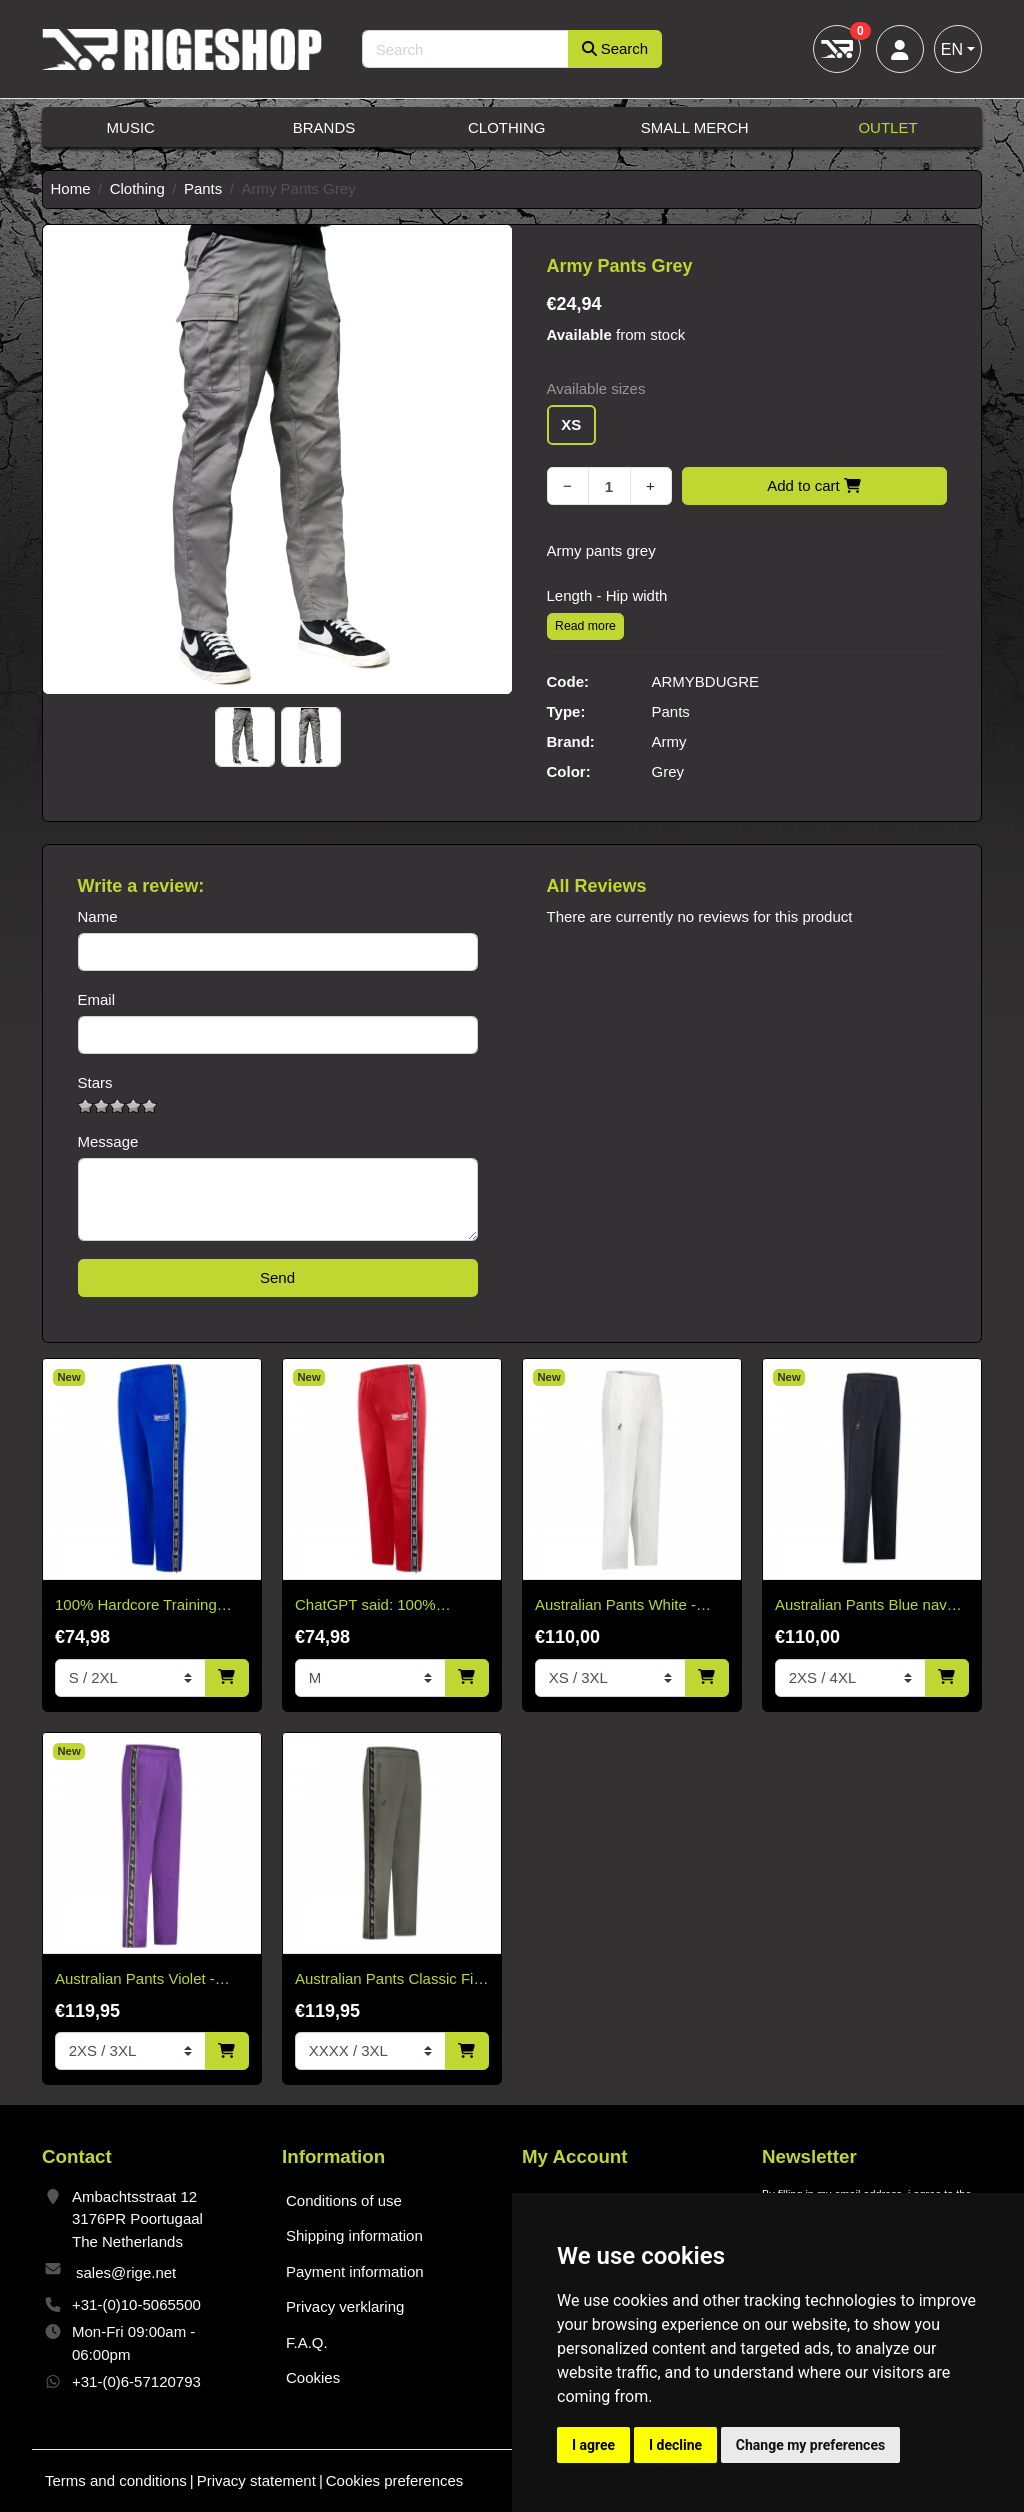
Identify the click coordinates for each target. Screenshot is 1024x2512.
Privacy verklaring (345, 2306)
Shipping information (354, 2235)
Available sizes (596, 388)
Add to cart (814, 485)
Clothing (507, 127)
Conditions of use (344, 2200)
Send (277, 1277)
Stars (95, 1082)
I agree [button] (593, 2445)
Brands (324, 127)
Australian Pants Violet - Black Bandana (135, 1980)
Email (97, 999)
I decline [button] (675, 2445)
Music (131, 127)
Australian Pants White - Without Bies (615, 1606)
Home (71, 188)
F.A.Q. (307, 2342)
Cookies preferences (395, 2480)
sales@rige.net (126, 2272)
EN (952, 49)
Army (669, 741)
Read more (585, 626)
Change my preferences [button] (810, 2445)
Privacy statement (256, 2480)
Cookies (313, 2377)
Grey (668, 771)
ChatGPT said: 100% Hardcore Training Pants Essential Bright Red (376, 1606)
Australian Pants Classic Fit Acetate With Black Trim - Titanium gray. (386, 1980)
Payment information (355, 2271)
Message (108, 1141)
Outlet (887, 127)
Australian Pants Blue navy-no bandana (867, 1606)
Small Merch (695, 127)
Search (615, 48)
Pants (203, 188)
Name (98, 916)
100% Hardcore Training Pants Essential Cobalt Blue (147, 1606)
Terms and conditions (116, 2480)
